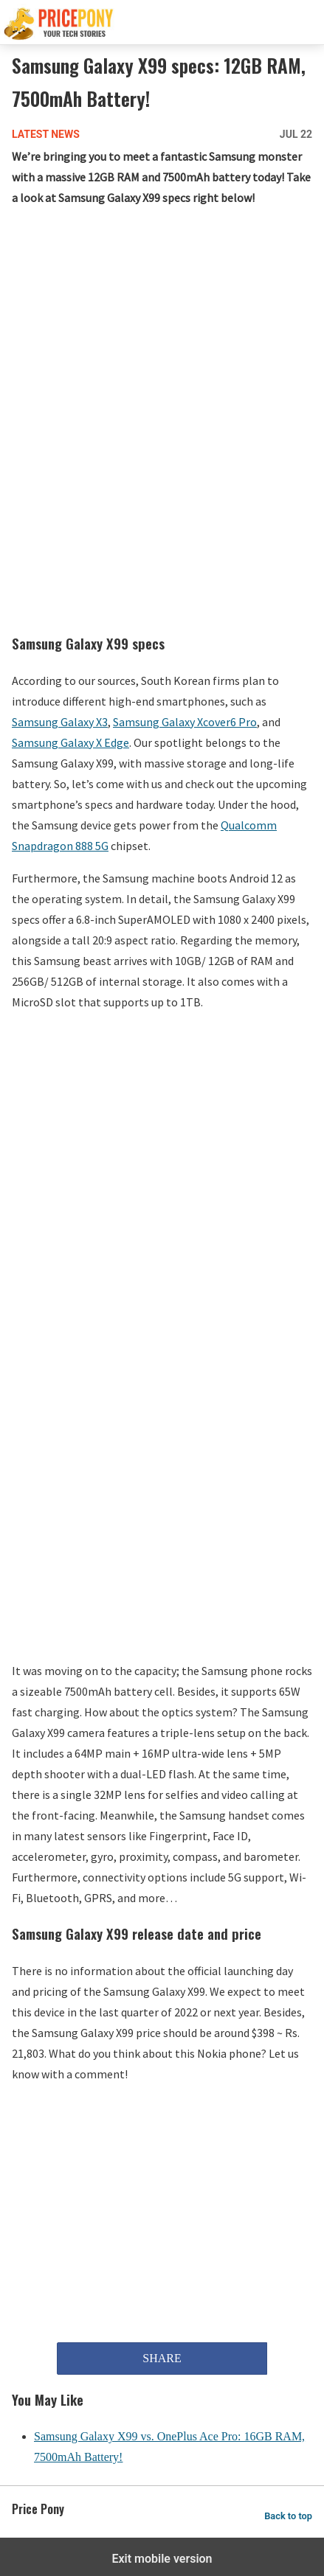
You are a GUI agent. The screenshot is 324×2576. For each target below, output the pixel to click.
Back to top (288, 2515)
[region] (164, 338)
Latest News (46, 134)
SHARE (161, 2358)
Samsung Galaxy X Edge (70, 742)
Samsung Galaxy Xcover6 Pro (185, 721)
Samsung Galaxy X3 (60, 721)
